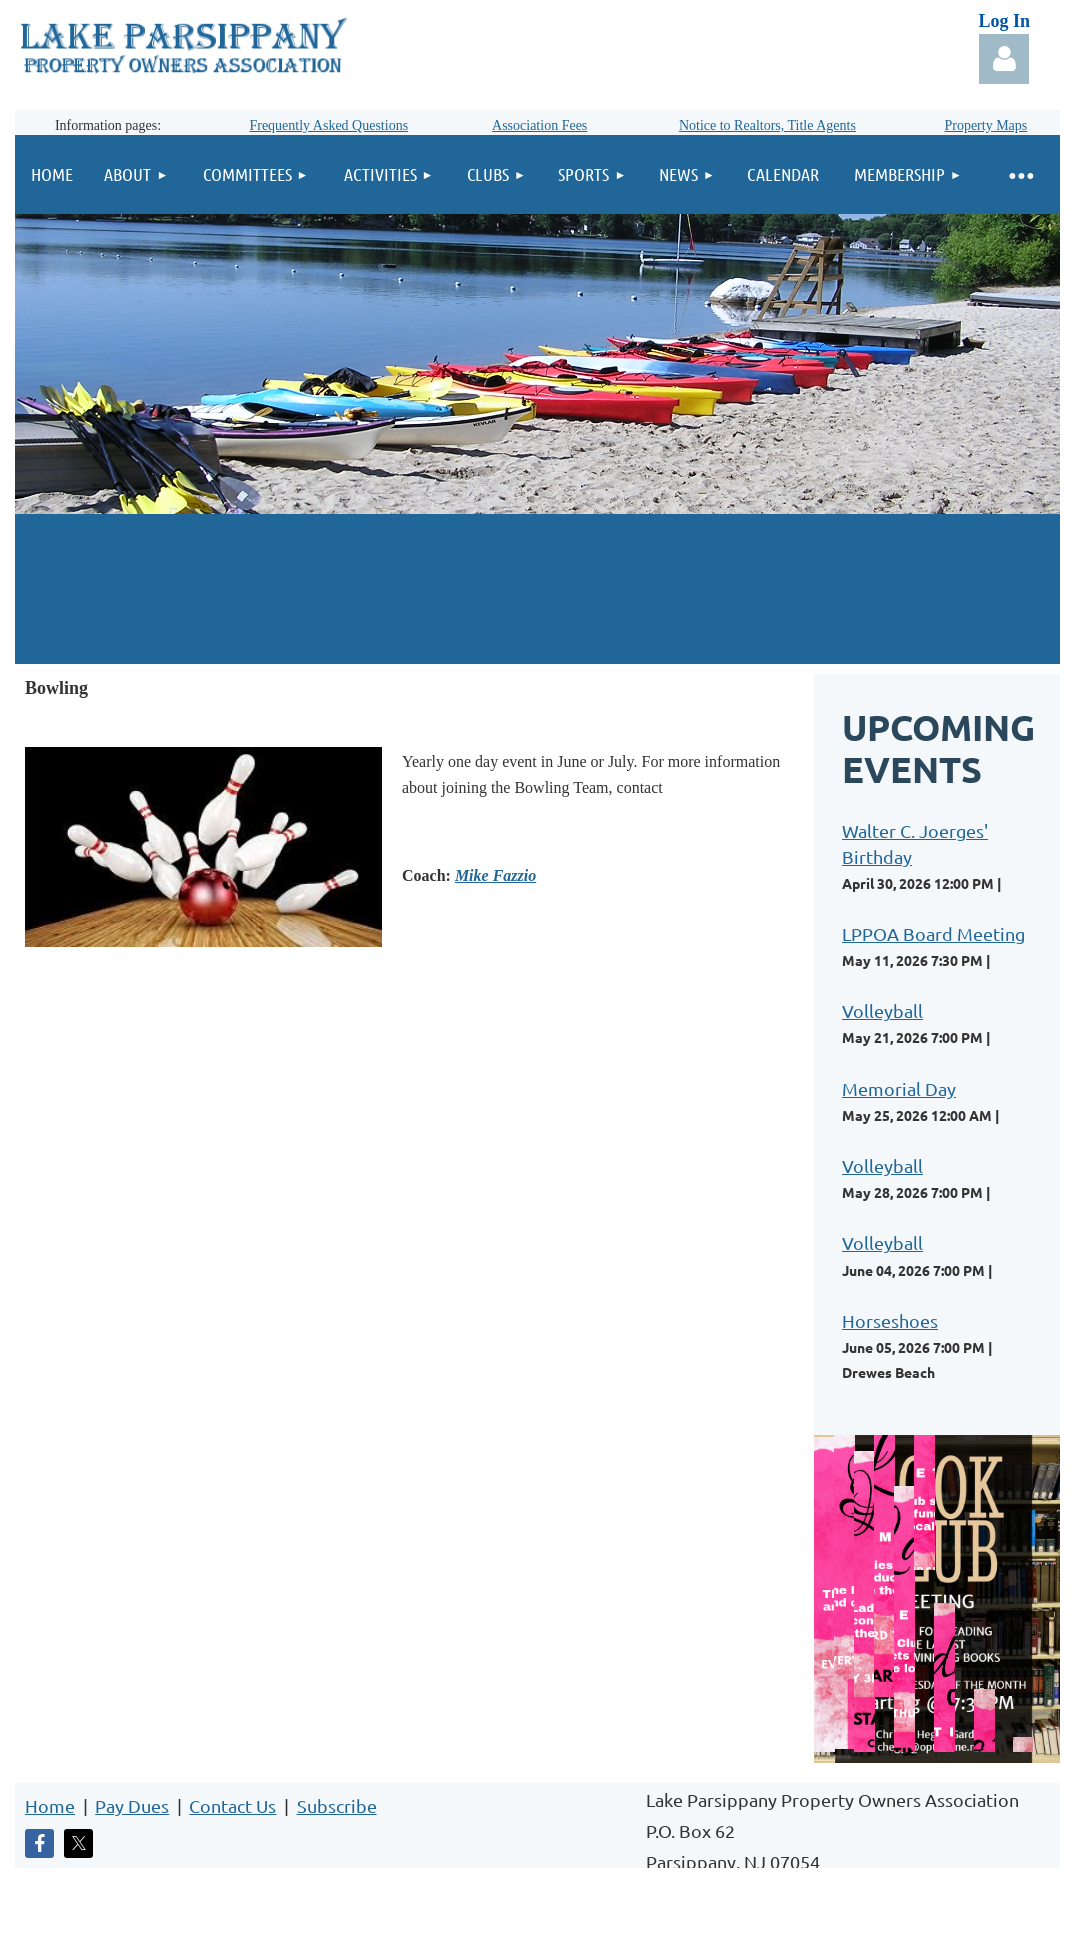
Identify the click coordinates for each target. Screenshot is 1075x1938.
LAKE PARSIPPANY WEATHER (537, 589)
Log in (1004, 59)
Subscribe (337, 1805)
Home (50, 1805)
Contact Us (232, 1805)
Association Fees (539, 125)
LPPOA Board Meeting (933, 933)
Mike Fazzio (495, 875)
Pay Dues (132, 1805)
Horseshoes (890, 1320)
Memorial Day (899, 1088)
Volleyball (882, 1010)
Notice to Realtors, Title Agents (767, 125)
